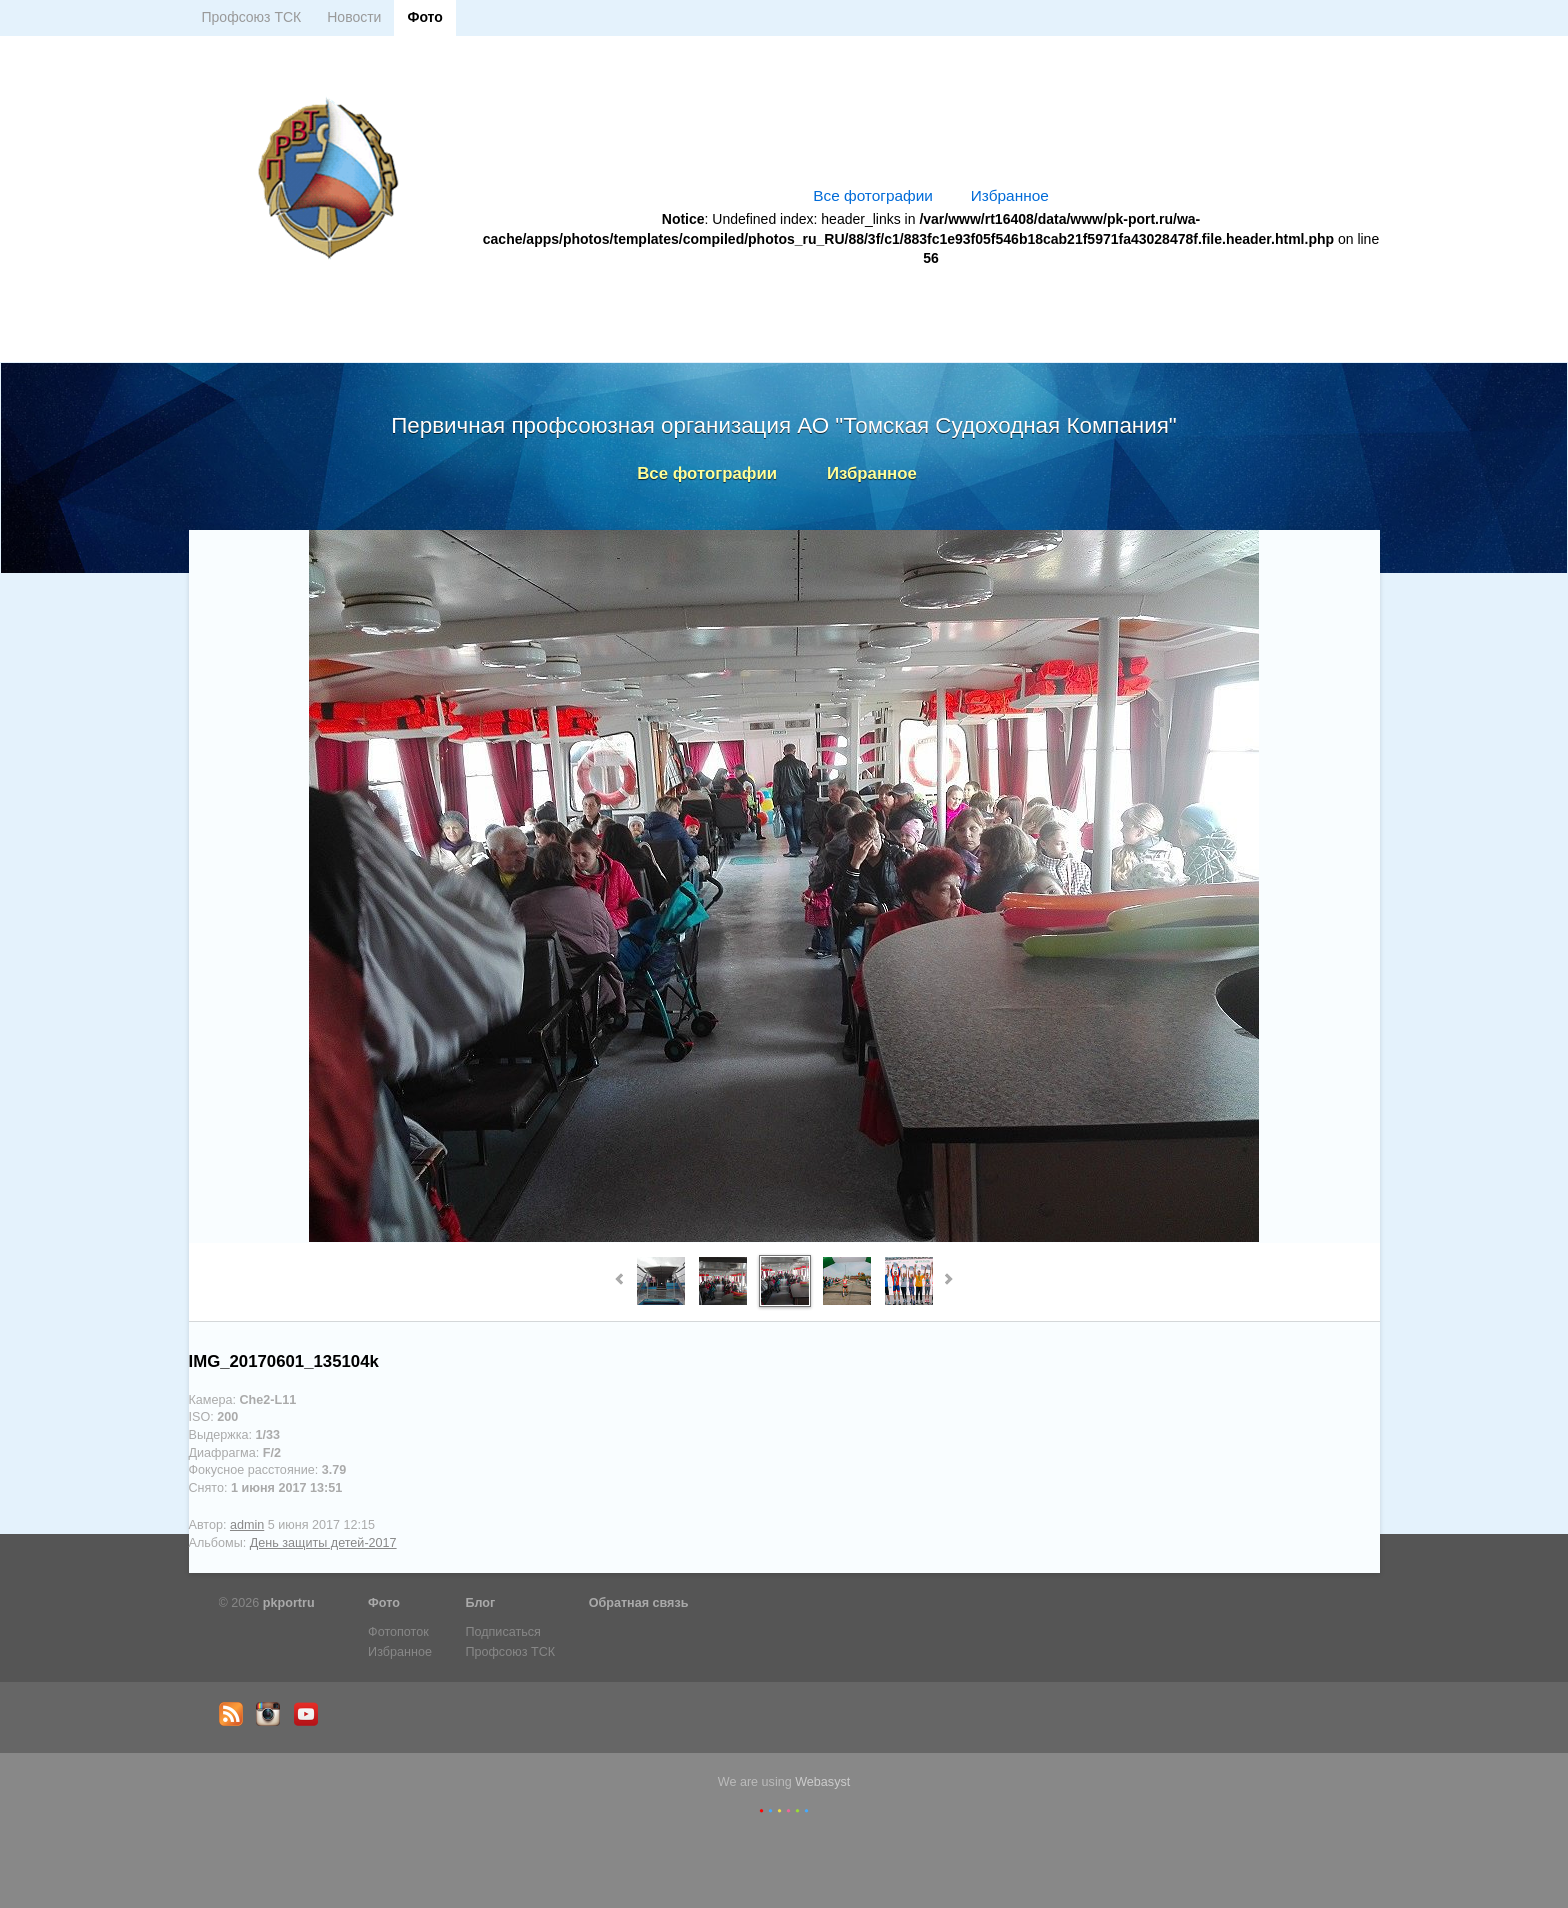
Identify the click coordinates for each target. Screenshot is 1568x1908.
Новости (354, 17)
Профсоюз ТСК (252, 17)
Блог (480, 1603)
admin (247, 1525)
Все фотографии (873, 195)
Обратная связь (639, 1603)
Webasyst (822, 1782)
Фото (424, 17)
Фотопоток (398, 1632)
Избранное (1010, 195)
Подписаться (502, 1632)
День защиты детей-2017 (323, 1543)
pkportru (289, 1603)
